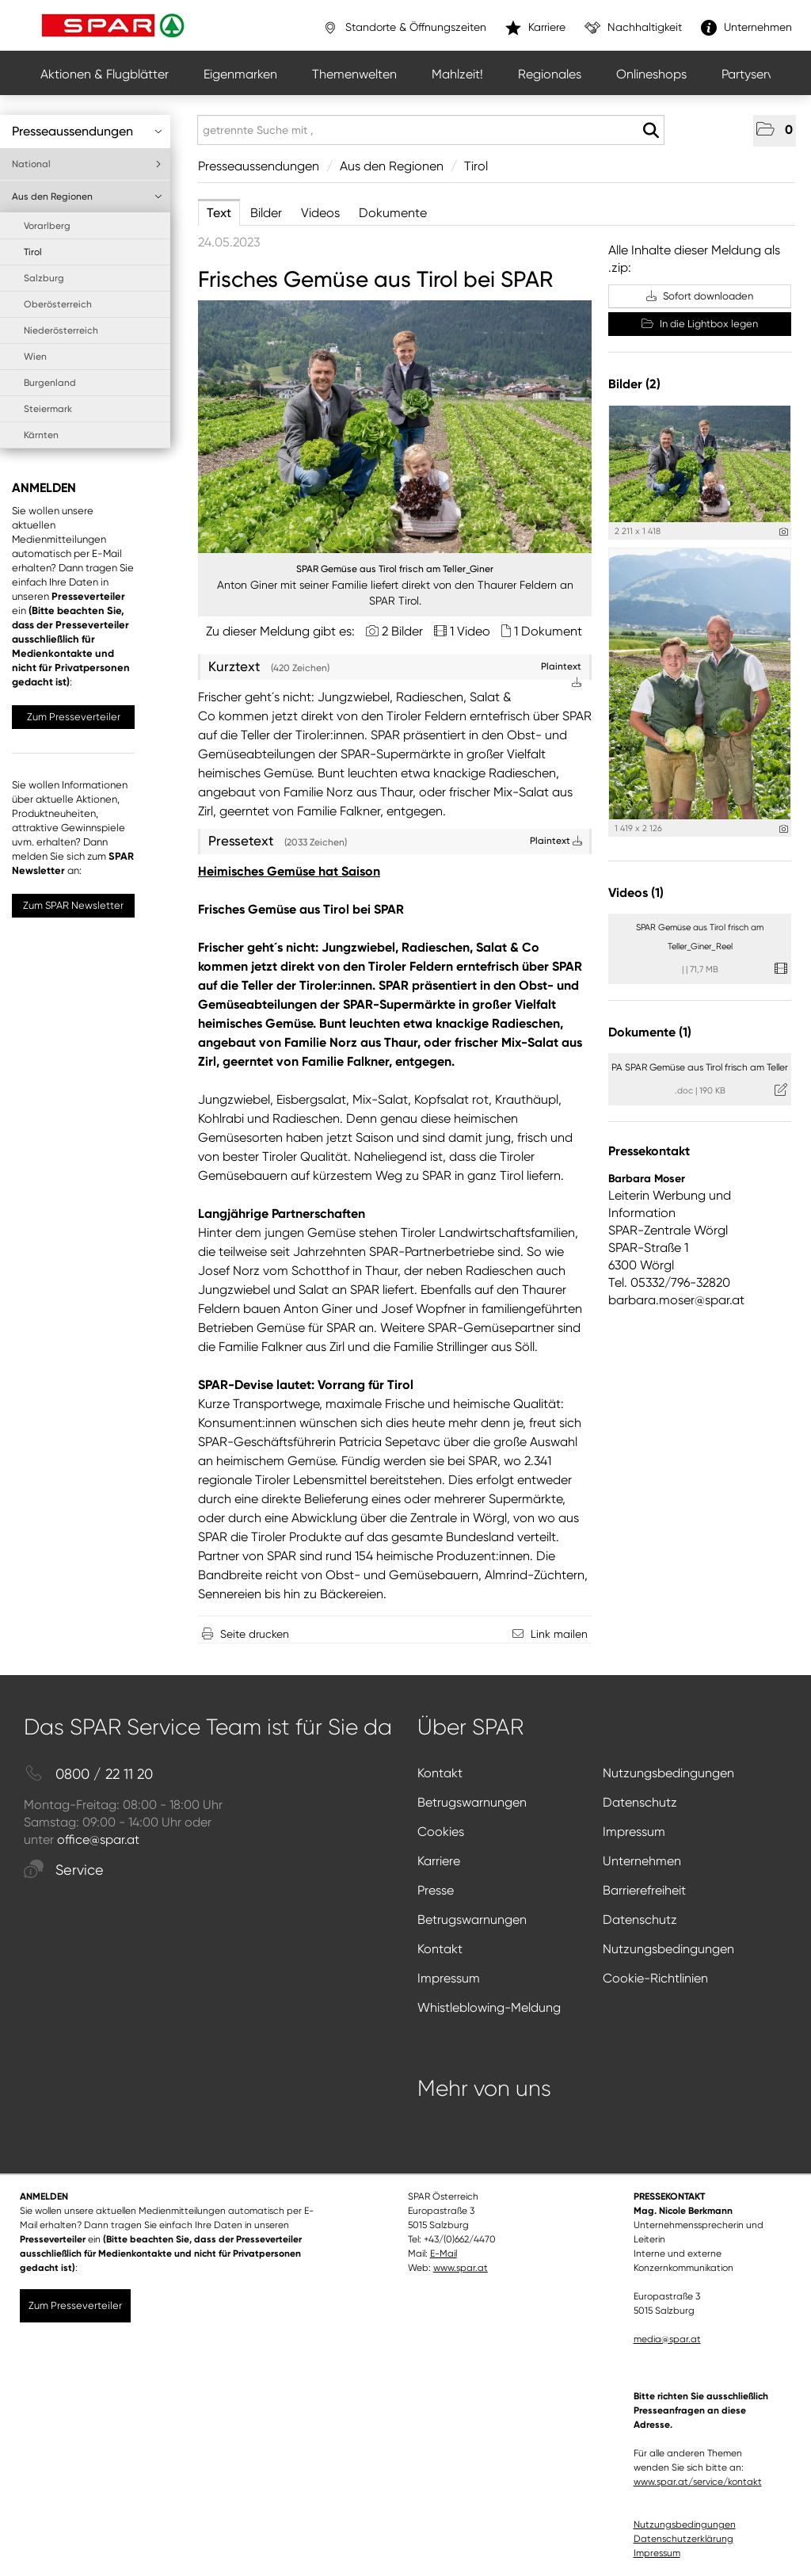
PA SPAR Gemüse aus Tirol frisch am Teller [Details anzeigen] (699, 1067)
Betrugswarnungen (472, 1802)
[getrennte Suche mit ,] (430, 130)
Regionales (549, 74)
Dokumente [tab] (393, 212)
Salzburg (44, 278)
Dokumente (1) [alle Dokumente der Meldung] (649, 1032)
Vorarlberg (47, 225)
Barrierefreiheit (644, 1890)
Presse (435, 1890)
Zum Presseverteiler (73, 717)
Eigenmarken (240, 74)
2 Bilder (402, 631)
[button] (774, 131)
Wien (35, 356)
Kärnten (41, 435)
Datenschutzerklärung (683, 2538)
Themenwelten (354, 74)
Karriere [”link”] (535, 28)
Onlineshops (651, 74)
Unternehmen (642, 1860)
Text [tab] (219, 212)
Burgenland (50, 382)
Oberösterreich (58, 304)
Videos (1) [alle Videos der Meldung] (636, 892)
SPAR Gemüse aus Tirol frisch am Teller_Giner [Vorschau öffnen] (394, 568)
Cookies (440, 1831)
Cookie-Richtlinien (655, 1978)
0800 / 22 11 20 (88, 1774)
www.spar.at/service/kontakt (698, 2481)
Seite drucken (254, 1634)
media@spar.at (667, 2339)
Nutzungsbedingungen (668, 1772)
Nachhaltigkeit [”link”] (633, 28)
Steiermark (48, 408)
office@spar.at (98, 1839)
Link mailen (559, 1634)
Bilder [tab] (266, 212)
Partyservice (756, 74)
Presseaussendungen (87, 131)
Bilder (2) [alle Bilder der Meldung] (634, 383)
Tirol (33, 252)
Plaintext (556, 840)
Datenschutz (640, 1802)
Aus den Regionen (87, 196)
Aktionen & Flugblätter (104, 74)
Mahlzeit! (457, 74)
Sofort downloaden (699, 296)
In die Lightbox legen (700, 324)
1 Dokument (548, 631)
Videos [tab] (320, 212)
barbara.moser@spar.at (676, 1299)
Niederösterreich (61, 330)
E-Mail (443, 2253)
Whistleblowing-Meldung (489, 2007)
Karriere (438, 1860)
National (87, 164)
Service (64, 1870)
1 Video (470, 631)
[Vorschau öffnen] (395, 426)
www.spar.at (460, 2267)
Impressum (634, 1831)
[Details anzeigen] (783, 532)
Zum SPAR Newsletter (73, 905)
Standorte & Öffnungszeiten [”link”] (404, 28)
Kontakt (440, 1772)
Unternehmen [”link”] (746, 28)
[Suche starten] (650, 131)
